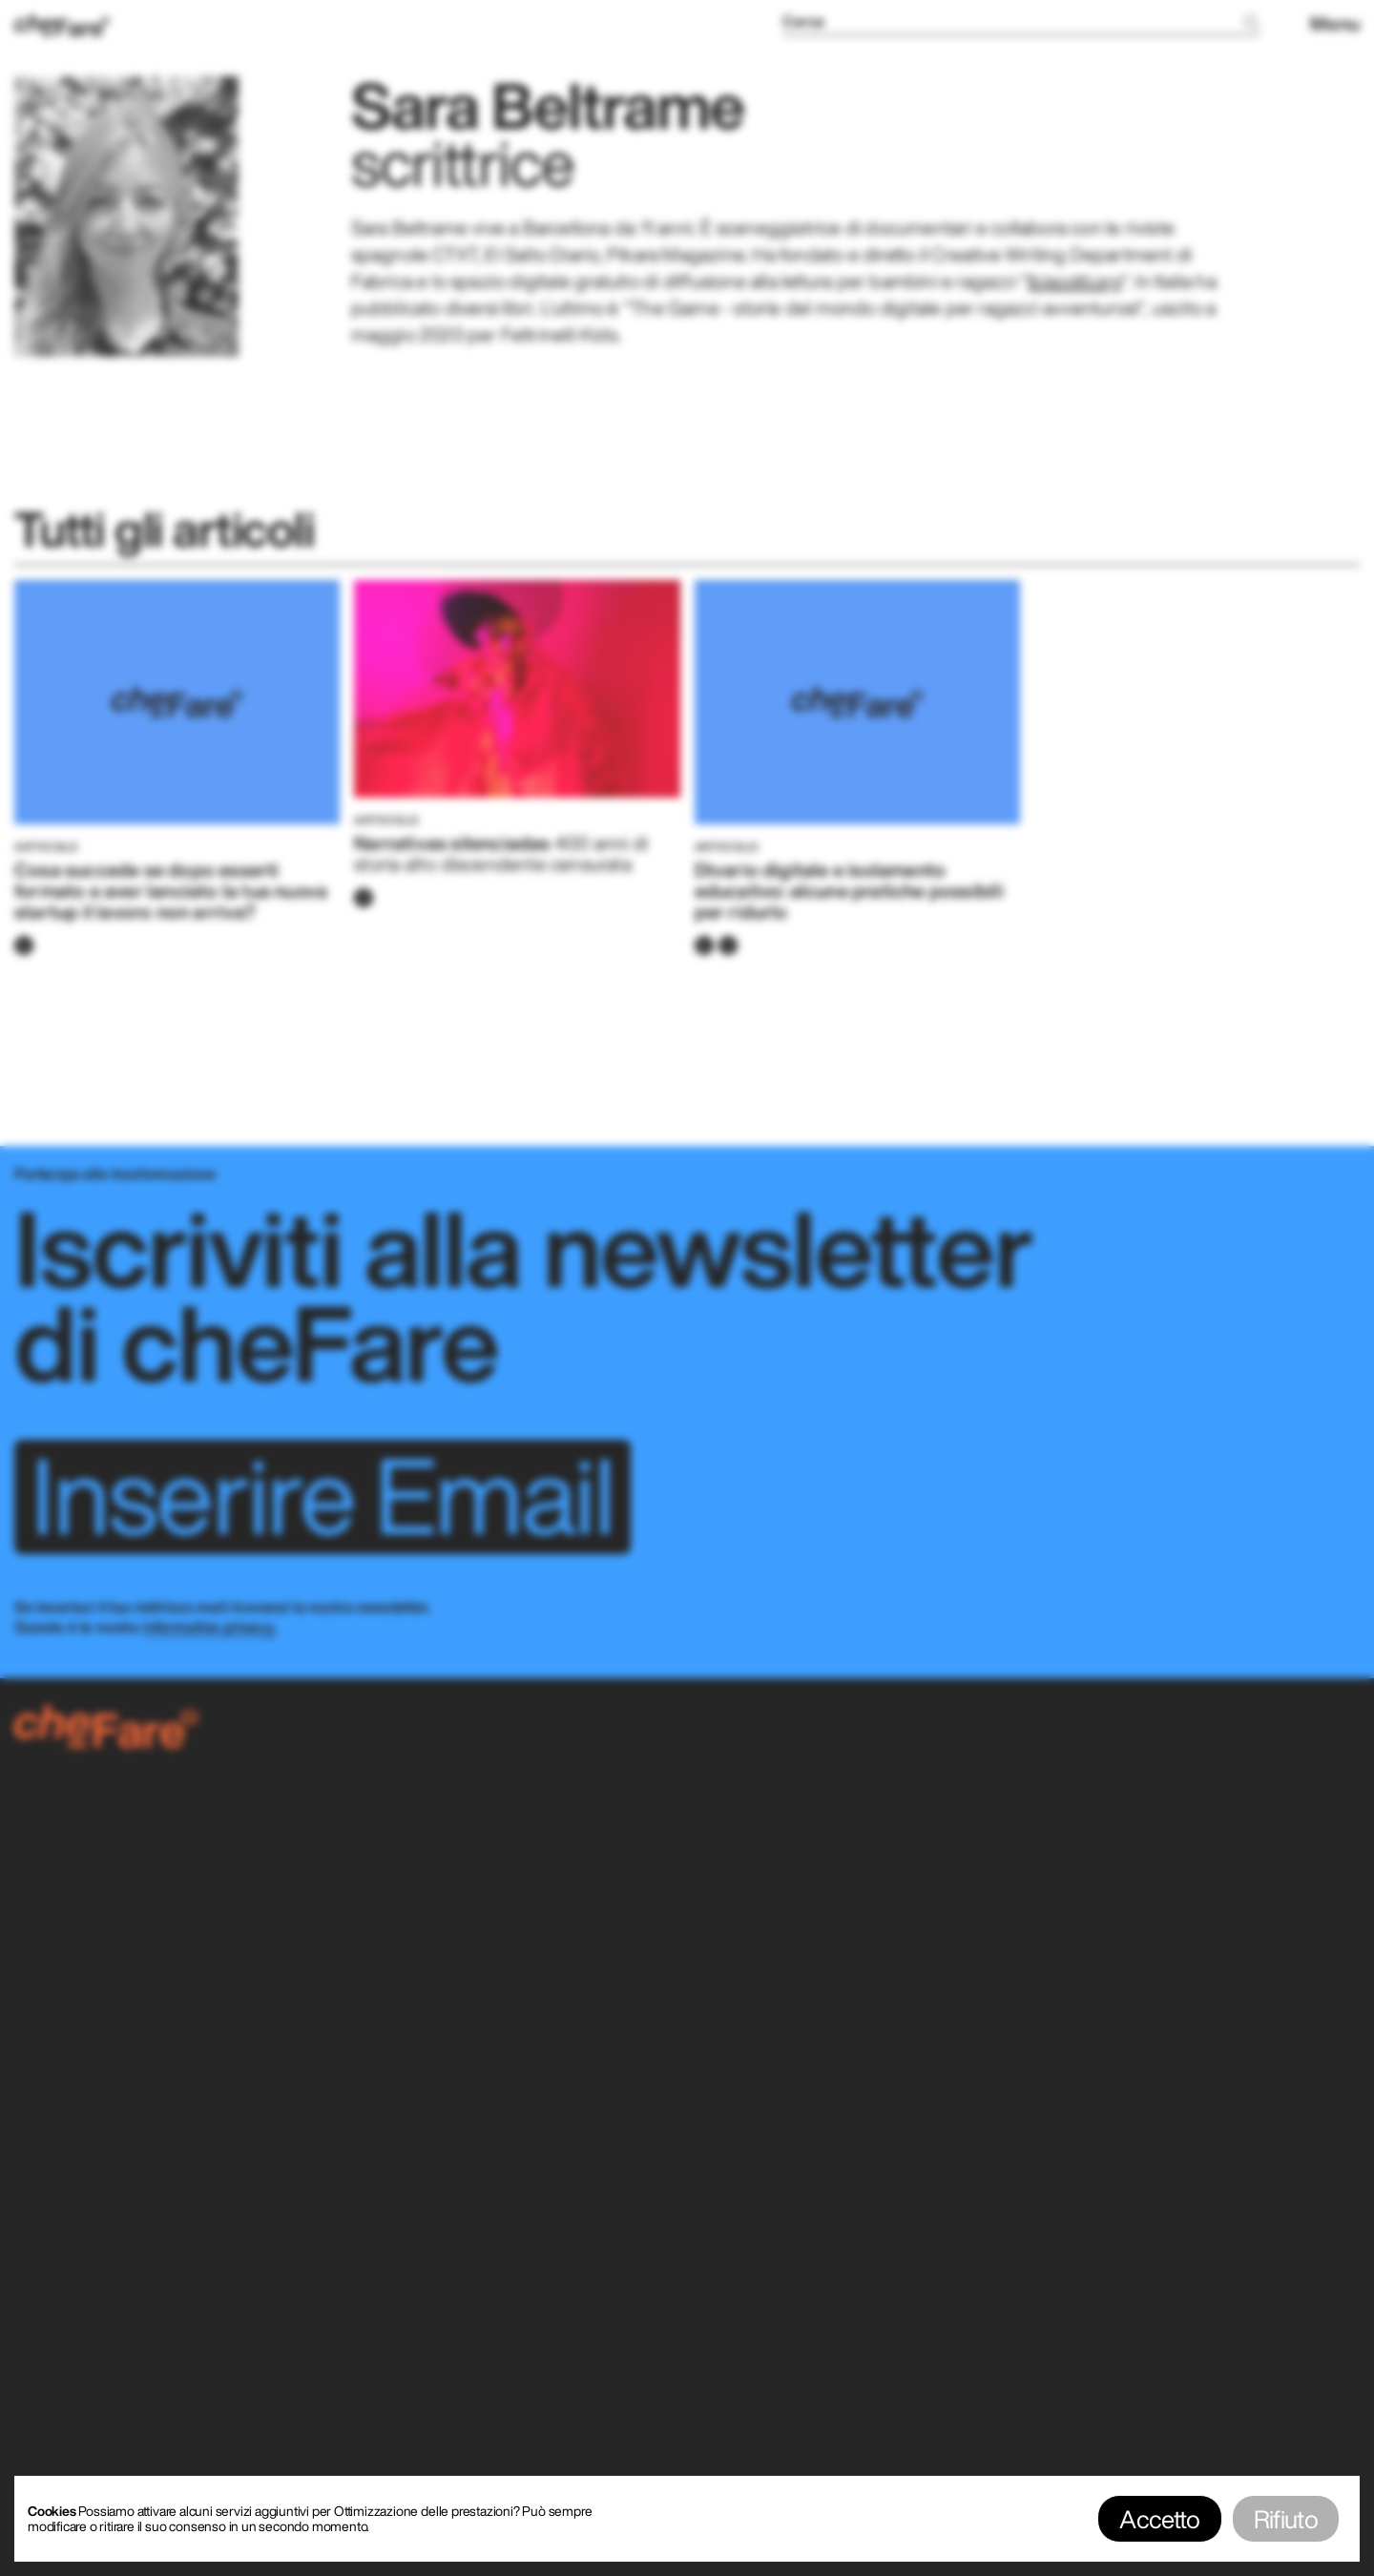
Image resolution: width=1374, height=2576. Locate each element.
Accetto (1159, 2518)
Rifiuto (1286, 2518)
